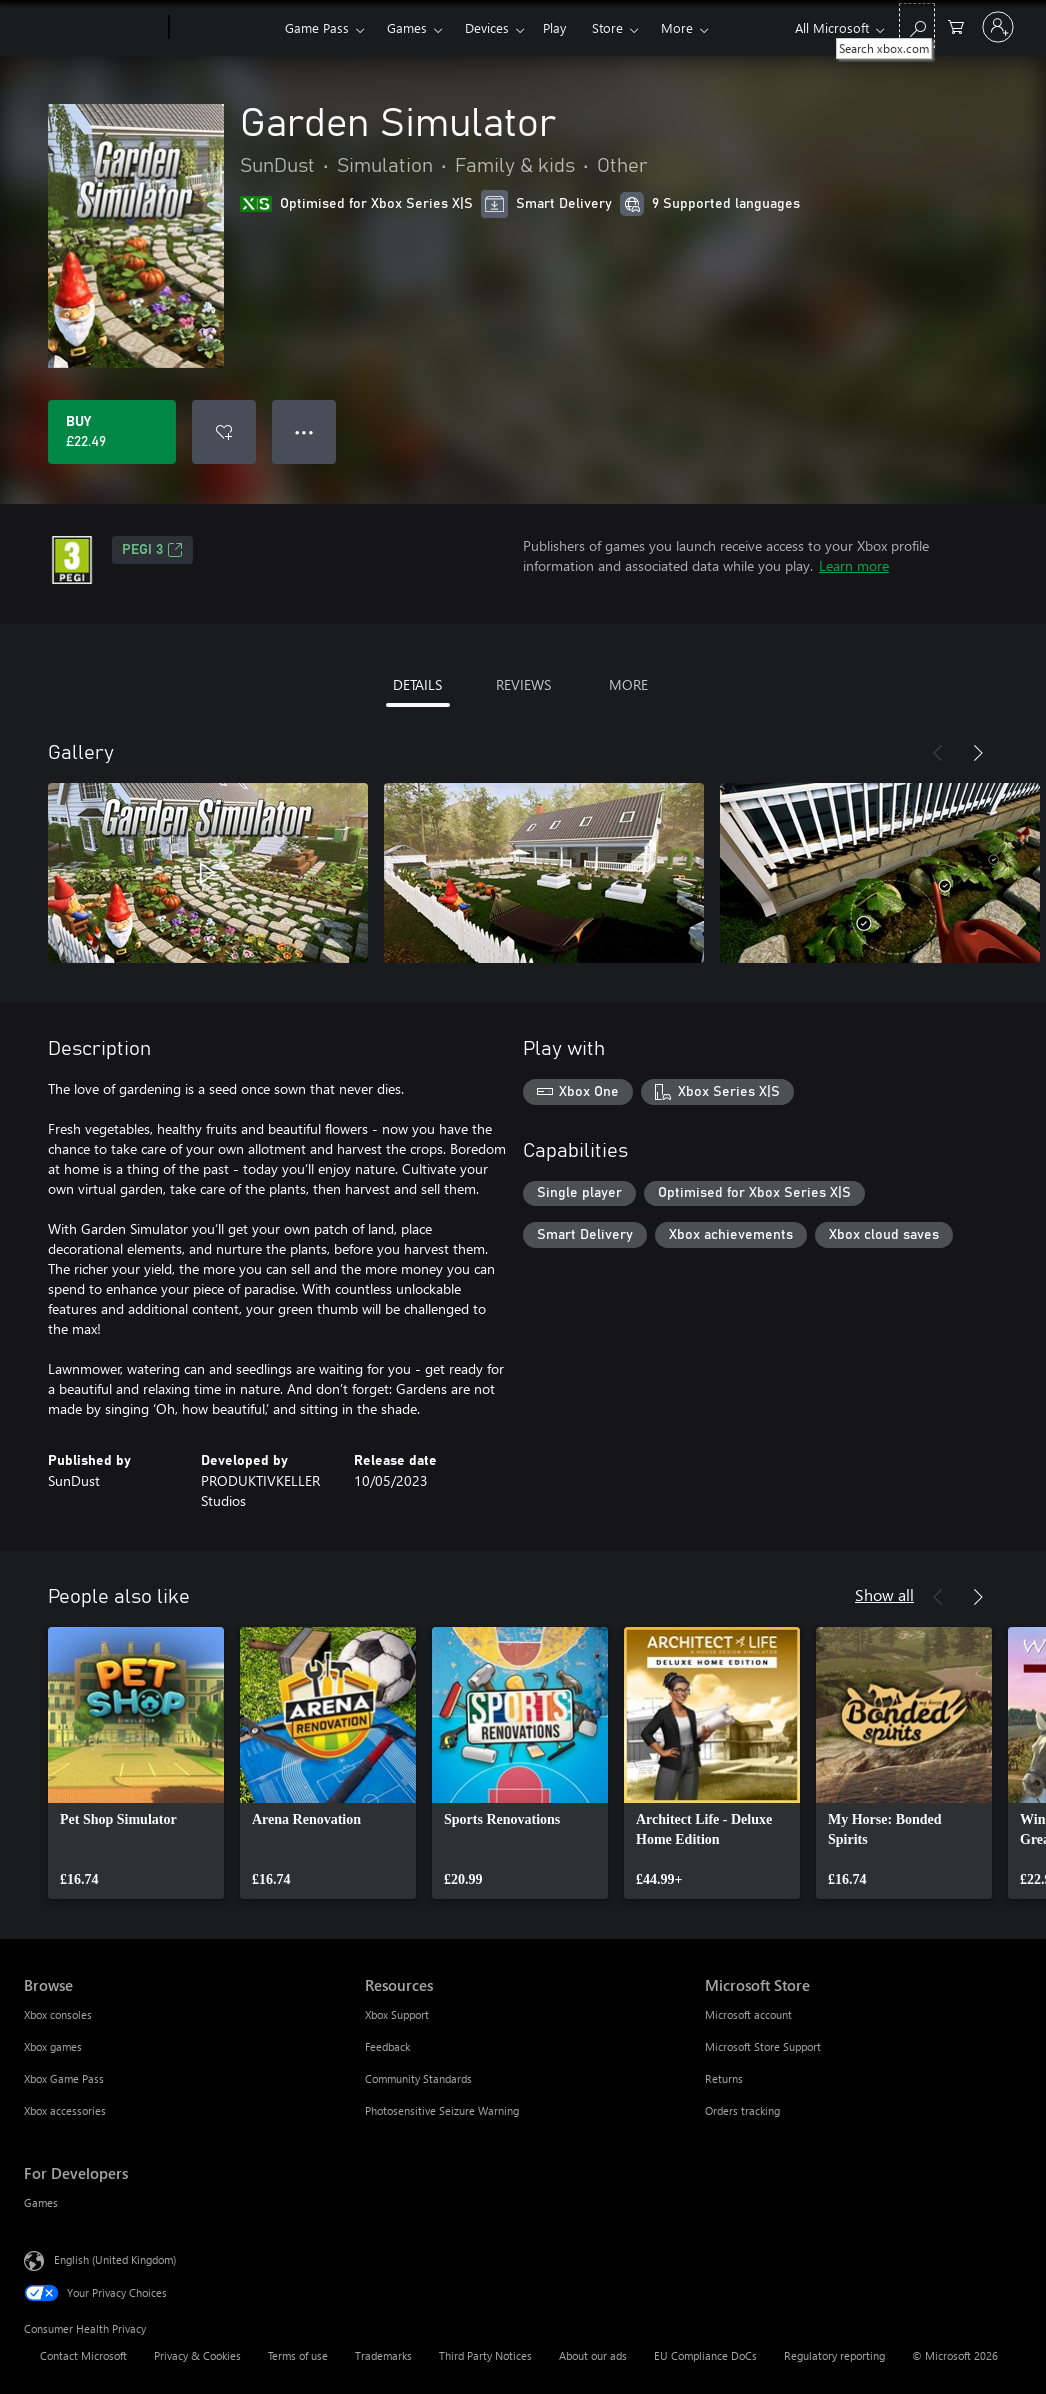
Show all (884, 1594)
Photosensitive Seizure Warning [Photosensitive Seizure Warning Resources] (442, 2110)
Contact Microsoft (83, 2355)
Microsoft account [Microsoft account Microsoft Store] (748, 2014)
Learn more (854, 565)
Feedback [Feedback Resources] (387, 2046)
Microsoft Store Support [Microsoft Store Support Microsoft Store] (763, 2046)
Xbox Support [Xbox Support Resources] (397, 2014)
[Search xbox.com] (917, 25)
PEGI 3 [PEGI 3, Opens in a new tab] (152, 550)
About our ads (593, 2355)
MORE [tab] (628, 684)
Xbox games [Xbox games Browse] (53, 2046)
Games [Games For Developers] (41, 2202)
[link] (136, 1763)
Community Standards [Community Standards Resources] (418, 2078)
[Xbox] (224, 28)
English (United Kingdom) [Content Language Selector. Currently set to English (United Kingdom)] (115, 2259)
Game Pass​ (317, 27)
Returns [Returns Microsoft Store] (724, 2078)
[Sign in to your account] (998, 27)
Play (554, 27)
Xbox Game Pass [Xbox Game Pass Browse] (64, 2078)
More (677, 27)
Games (407, 27)
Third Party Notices (485, 2355)
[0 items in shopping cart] (956, 25)
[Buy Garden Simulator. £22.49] (112, 432)
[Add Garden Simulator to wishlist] (224, 432)
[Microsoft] (92, 28)
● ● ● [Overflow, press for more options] (304, 431)
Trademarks (383, 2355)
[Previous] (938, 753)
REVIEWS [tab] (523, 684)
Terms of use (298, 2355)
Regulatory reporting (834, 2355)
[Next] (978, 753)
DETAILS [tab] (417, 684)
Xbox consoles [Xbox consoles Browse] (58, 2014)
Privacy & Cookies (197, 2355)
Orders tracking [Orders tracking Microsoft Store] (742, 2110)
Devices (487, 27)
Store (607, 27)
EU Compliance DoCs (705, 2355)
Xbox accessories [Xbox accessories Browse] (65, 2110)
